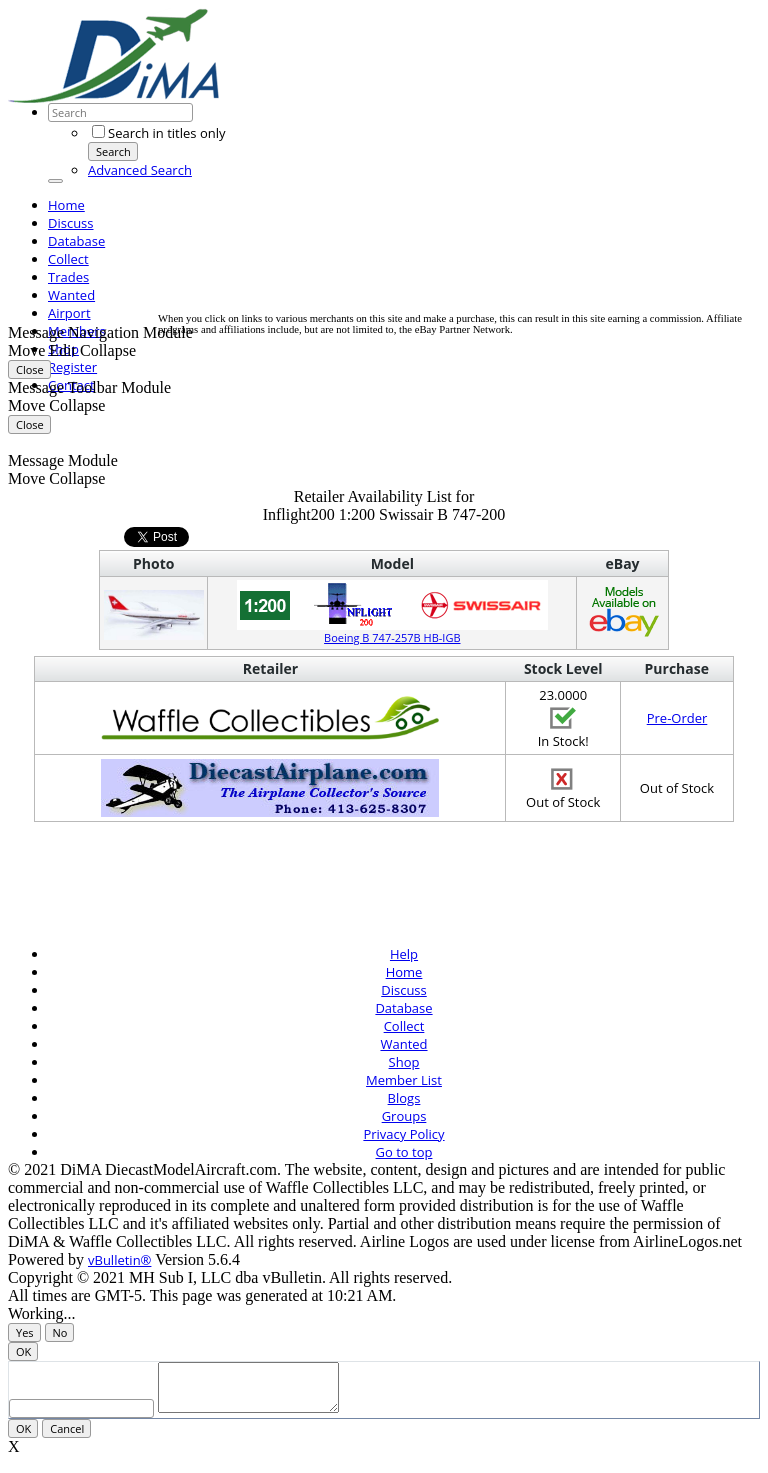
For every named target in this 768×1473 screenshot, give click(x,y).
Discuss (71, 223)
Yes (25, 1332)
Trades (68, 277)
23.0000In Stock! (563, 718)
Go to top (404, 1152)
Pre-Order (677, 718)
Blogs (404, 1098)
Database (76, 241)
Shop (404, 1062)
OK (23, 1351)
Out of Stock (563, 788)
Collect (68, 259)
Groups (404, 1116)
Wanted (71, 295)
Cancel (67, 1437)
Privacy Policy (403, 1134)
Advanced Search (140, 170)
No (60, 1332)
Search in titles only (158, 133)
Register (72, 367)
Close (30, 369)
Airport (69, 313)
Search (113, 151)
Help (404, 954)
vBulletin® (119, 1260)
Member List (404, 1080)
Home (66, 205)
